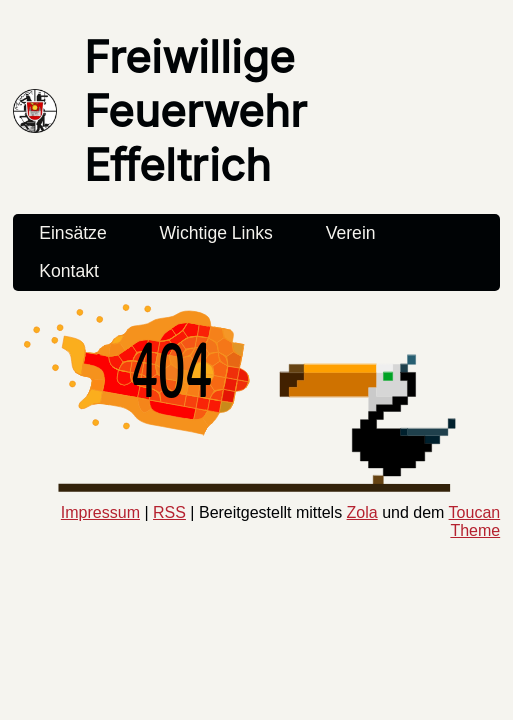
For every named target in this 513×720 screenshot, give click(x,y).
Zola (362, 512)
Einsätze (72, 233)
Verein (351, 233)
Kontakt (69, 271)
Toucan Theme (475, 521)
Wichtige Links (215, 233)
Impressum (100, 512)
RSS (169, 512)
